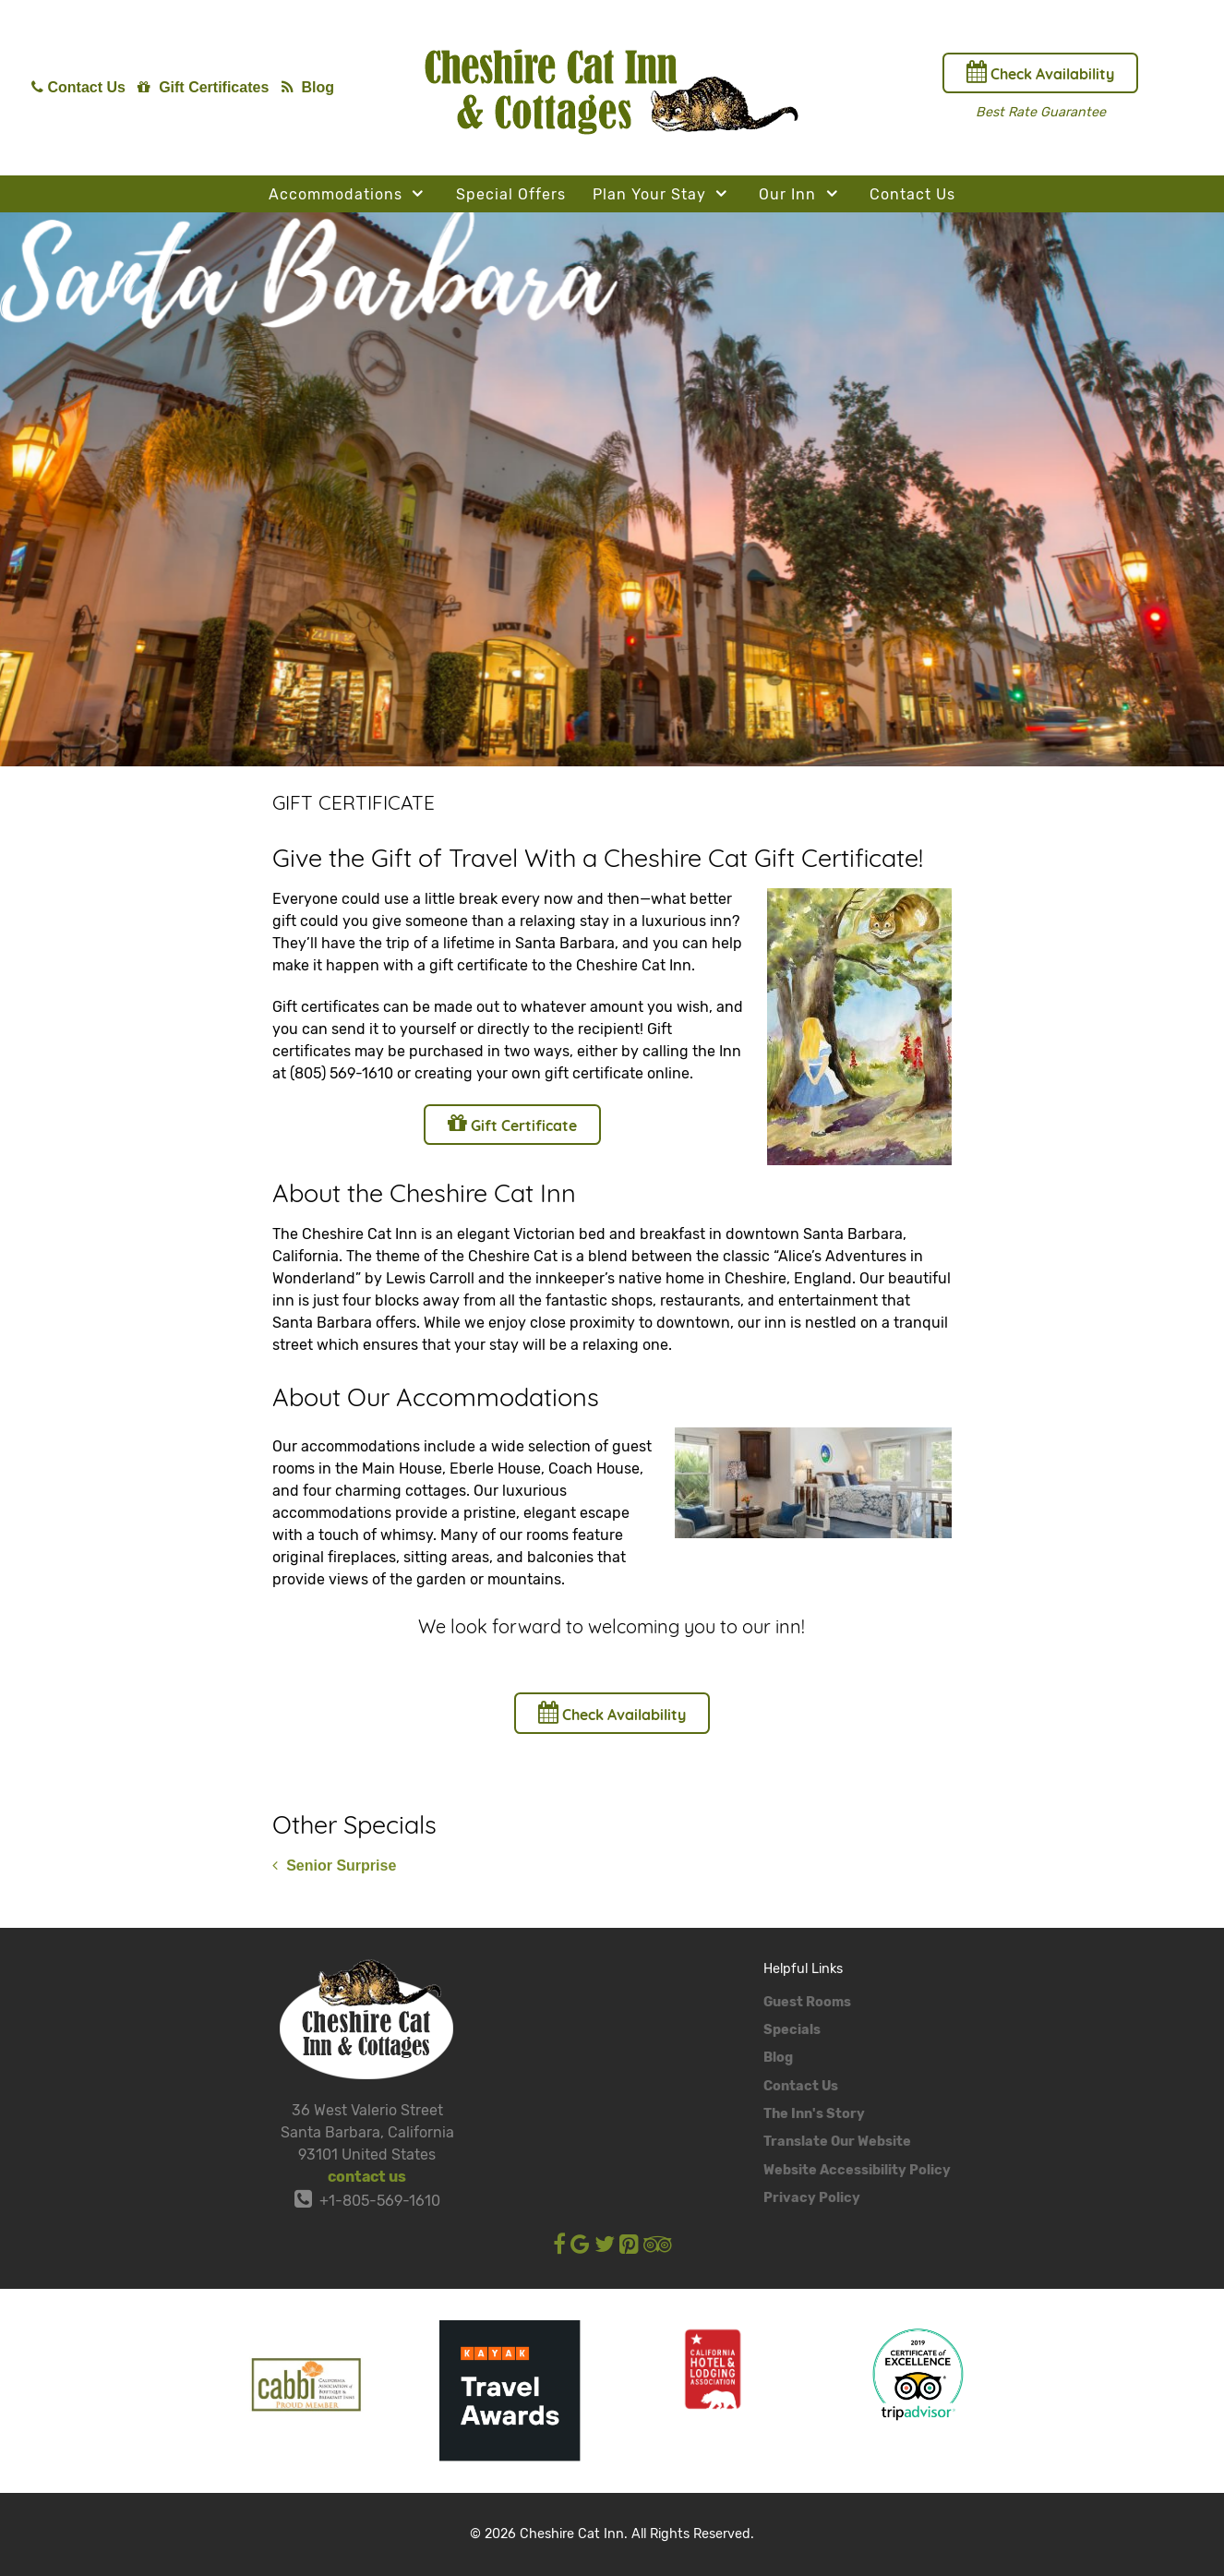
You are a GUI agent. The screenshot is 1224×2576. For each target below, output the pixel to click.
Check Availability (1040, 71)
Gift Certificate (512, 1123)
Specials (792, 2030)
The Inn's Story (814, 2114)
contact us (367, 2176)
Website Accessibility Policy (857, 2170)
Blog (778, 2057)
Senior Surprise (334, 1865)
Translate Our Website (837, 2141)
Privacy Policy (811, 2198)
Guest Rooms (807, 2002)
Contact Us (800, 2086)
